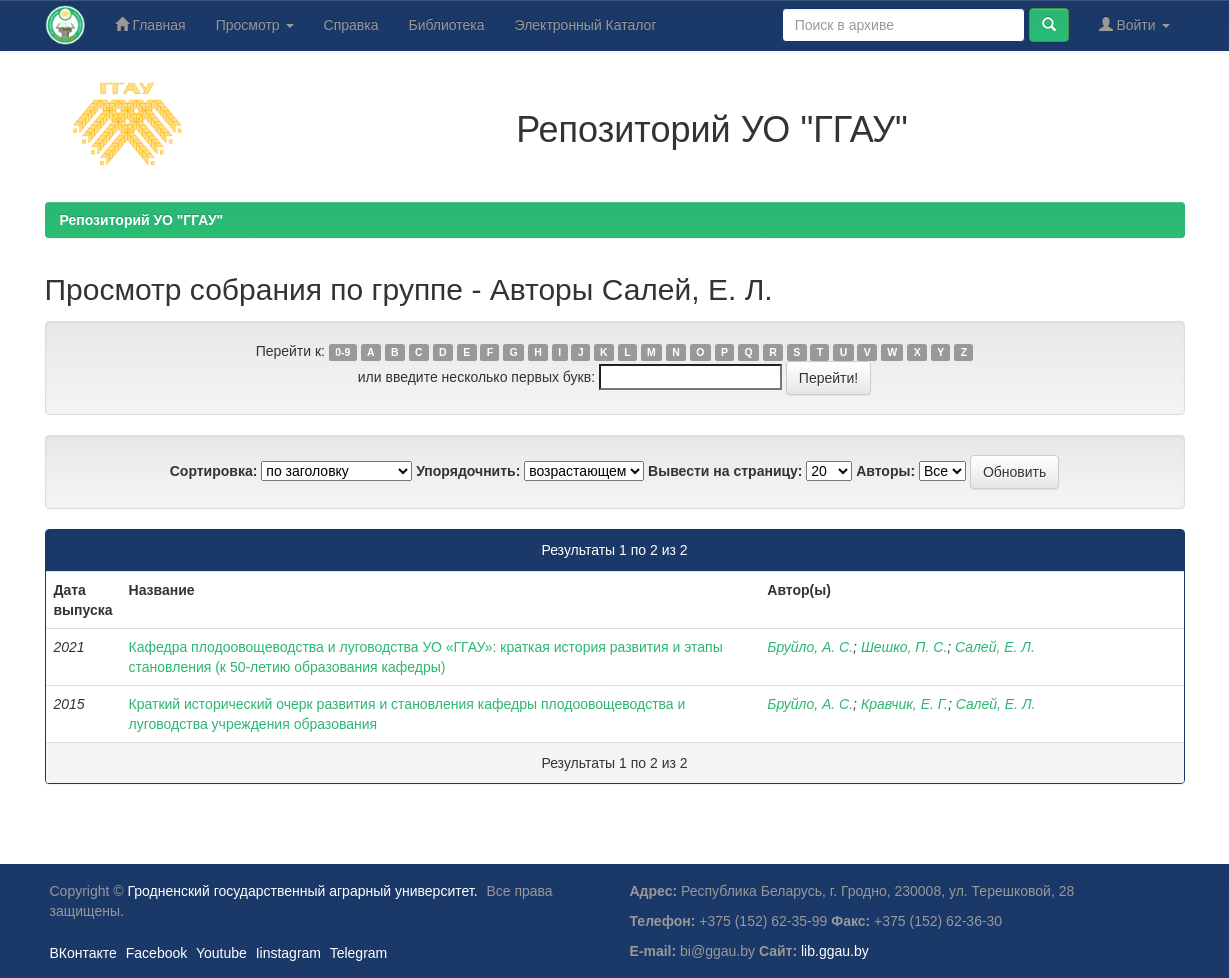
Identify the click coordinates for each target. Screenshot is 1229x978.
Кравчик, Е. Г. (904, 704)
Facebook (156, 953)
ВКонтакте (83, 953)
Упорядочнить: (468, 471)
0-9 (342, 352)
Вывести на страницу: (725, 471)
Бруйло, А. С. (810, 647)
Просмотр (255, 25)
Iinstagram (288, 953)
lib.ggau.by (835, 951)
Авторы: (885, 471)
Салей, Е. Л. (995, 647)
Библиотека (446, 25)
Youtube (221, 953)
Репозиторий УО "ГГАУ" (142, 220)
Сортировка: (214, 471)
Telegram (359, 953)
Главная (150, 24)
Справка (351, 25)
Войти (1134, 24)
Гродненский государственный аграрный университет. (303, 891)
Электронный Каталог (586, 25)
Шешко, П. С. (904, 647)
